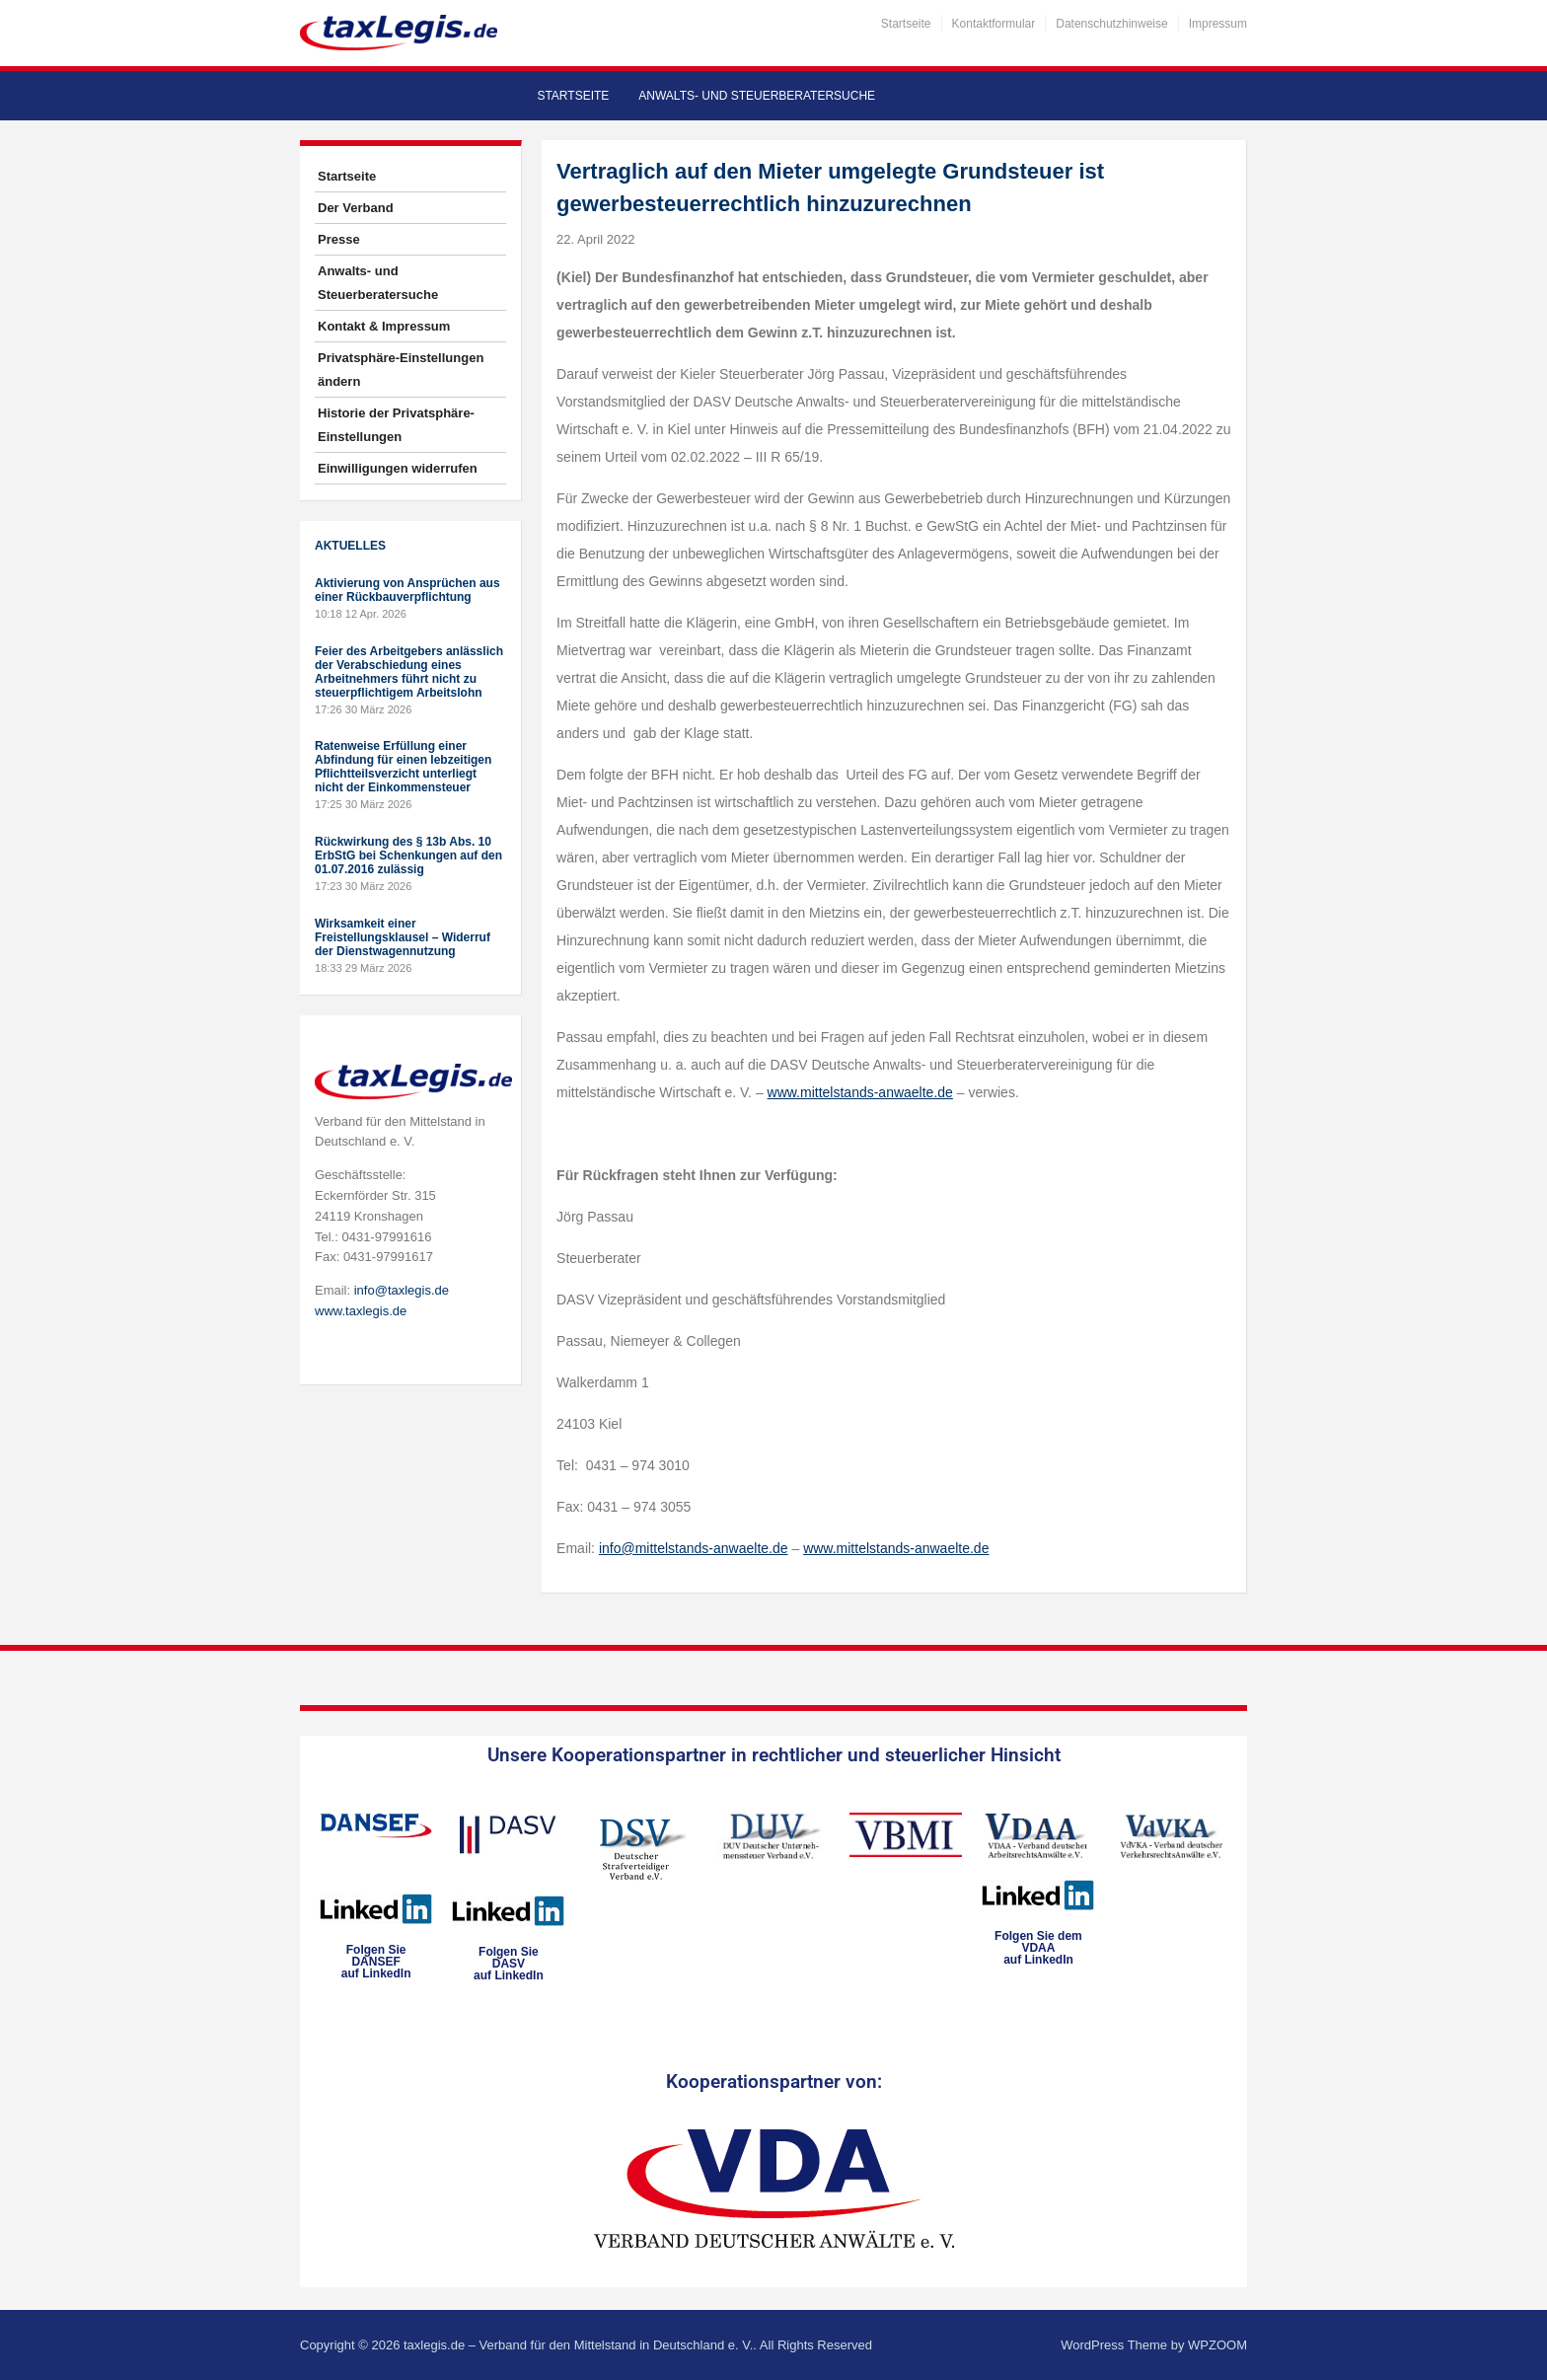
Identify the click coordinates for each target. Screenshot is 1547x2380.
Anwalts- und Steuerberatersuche (756, 96)
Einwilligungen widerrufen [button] (398, 468)
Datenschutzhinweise (1111, 24)
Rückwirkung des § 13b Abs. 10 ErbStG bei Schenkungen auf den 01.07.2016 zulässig (408, 855)
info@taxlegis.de (401, 1290)
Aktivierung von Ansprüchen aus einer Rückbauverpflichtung (407, 590)
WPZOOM (1217, 2345)
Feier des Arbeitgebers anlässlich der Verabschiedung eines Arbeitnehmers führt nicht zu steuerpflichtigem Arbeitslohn (409, 672)
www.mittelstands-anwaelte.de (860, 1092)
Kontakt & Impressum (384, 326)
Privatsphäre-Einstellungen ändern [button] (400, 369)
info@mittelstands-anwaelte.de (693, 1548)
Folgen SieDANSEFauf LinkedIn (376, 1961)
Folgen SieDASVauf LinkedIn (509, 1963)
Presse (339, 239)
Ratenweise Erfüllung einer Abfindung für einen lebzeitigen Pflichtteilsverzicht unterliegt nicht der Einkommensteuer (403, 766)
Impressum (1218, 24)
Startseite (906, 24)
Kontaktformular (994, 24)
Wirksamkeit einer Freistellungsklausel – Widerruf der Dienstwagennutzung (402, 937)
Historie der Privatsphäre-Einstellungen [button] (396, 425)
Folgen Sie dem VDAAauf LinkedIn (1038, 1948)
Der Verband (356, 207)
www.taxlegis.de (360, 1310)
